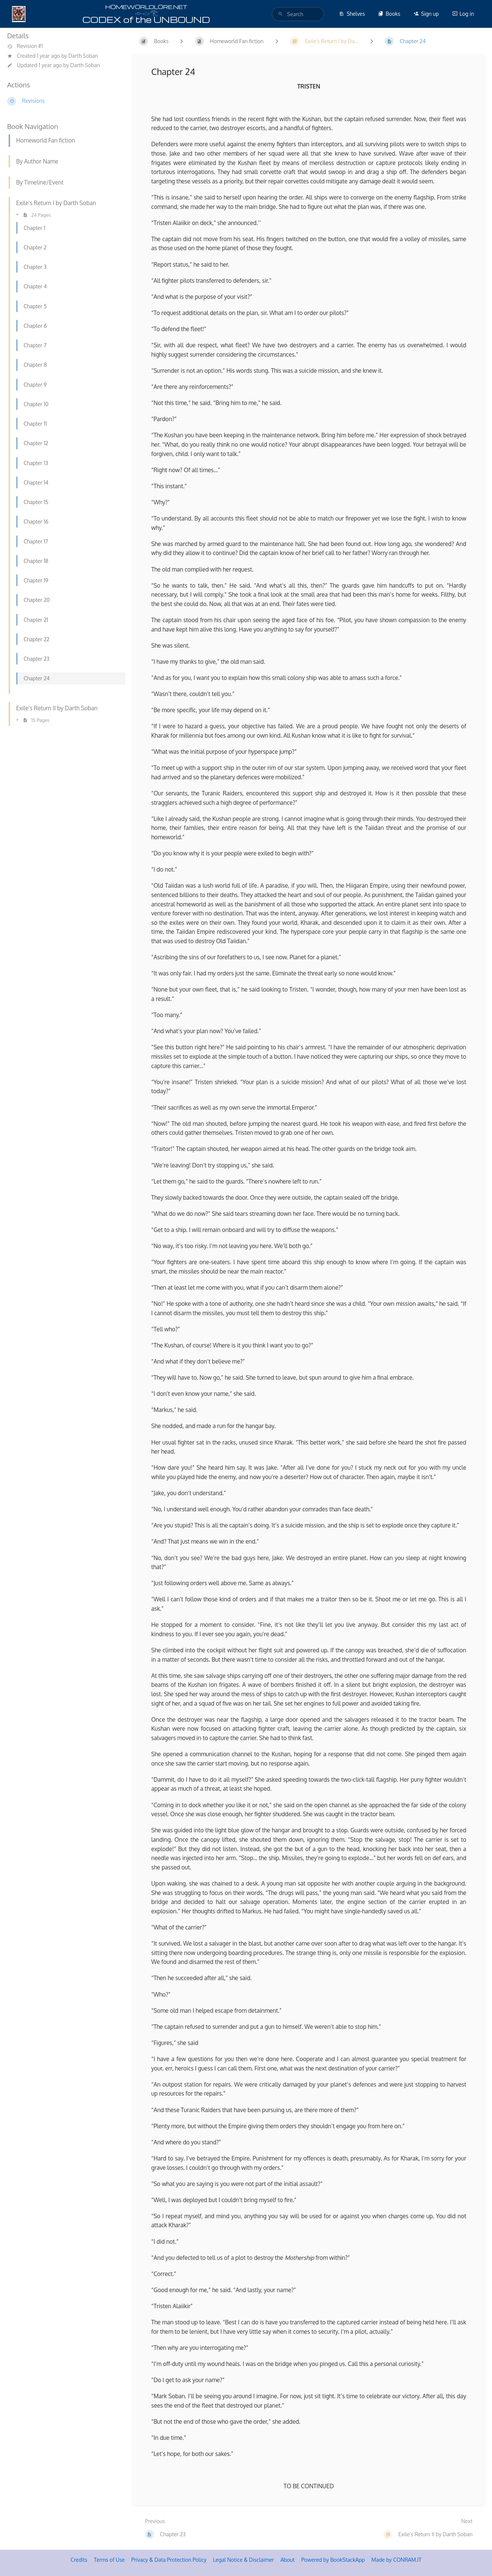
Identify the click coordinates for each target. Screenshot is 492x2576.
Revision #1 (25, 46)
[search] (298, 14)
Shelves (352, 14)
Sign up (426, 14)
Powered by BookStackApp (333, 2559)
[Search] (280, 14)
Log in (463, 14)
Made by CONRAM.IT (396, 2559)
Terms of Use (109, 2559)
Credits (78, 2559)
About (287, 2559)
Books (389, 14)
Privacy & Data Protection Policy (169, 2559)
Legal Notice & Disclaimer (243, 2559)
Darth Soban (83, 56)
